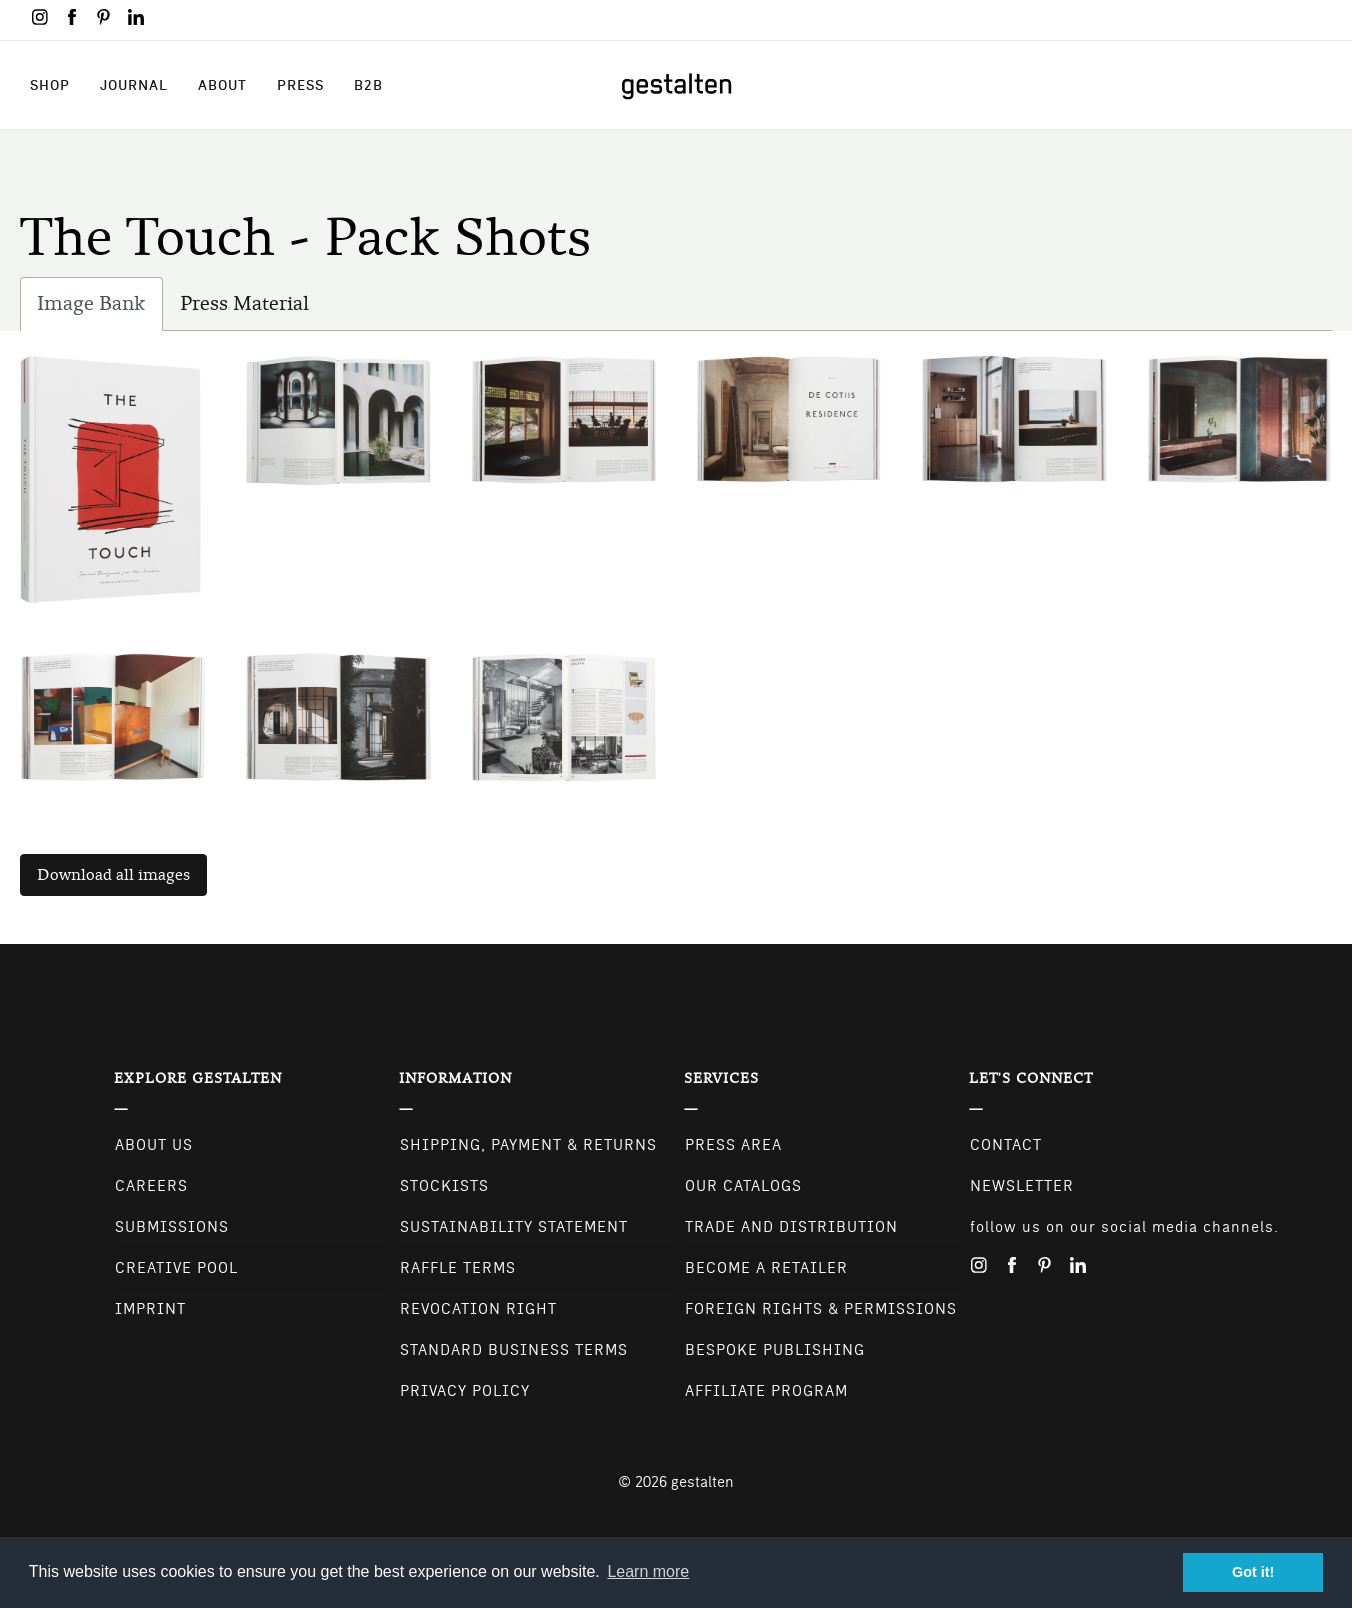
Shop (50, 85)
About (222, 85)
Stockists (444, 1186)
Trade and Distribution (791, 1227)
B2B (368, 85)
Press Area (733, 1145)
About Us (154, 1145)
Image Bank (100, 308)
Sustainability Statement (514, 1227)
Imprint (150, 1309)
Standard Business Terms (514, 1350)
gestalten (702, 1482)
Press (300, 85)
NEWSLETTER (1022, 1186)
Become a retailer (766, 1268)
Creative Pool (176, 1268)
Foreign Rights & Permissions (821, 1309)
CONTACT (1006, 1145)
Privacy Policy (465, 1391)
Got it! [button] (1253, 1572)
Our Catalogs (743, 1186)
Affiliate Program (766, 1391)
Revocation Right (478, 1309)
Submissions (172, 1227)
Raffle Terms (458, 1268)
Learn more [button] (648, 1571)
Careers (151, 1186)
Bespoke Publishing (775, 1350)
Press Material (244, 303)
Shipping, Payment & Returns (528, 1145)
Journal (134, 85)
